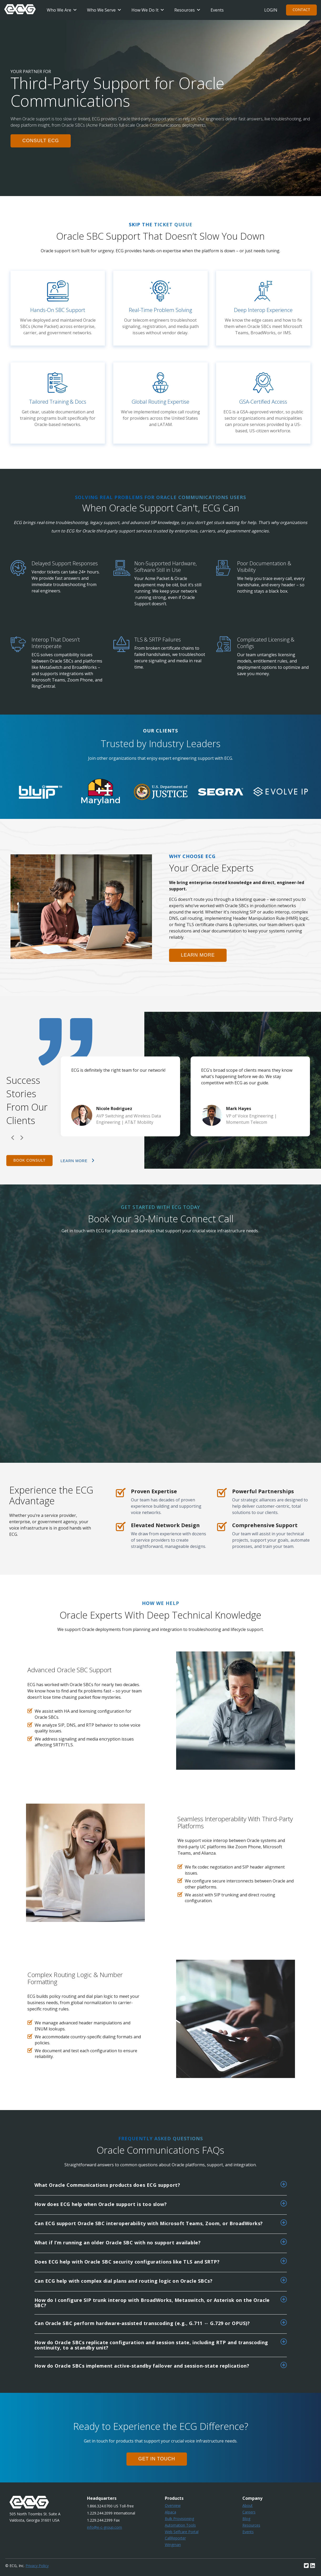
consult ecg (40, 140)
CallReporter (175, 2538)
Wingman (173, 2544)
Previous (12, 1138)
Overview (173, 2505)
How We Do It (145, 10)
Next (22, 1138)
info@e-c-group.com (104, 2527)
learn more (198, 955)
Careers (249, 2512)
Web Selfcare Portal (181, 2531)
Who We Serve (101, 10)
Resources (184, 10)
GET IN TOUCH (156, 2458)
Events (217, 10)
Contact (301, 9)
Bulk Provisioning (179, 2518)
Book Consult (29, 1160)
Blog (246, 2518)
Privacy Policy (37, 2565)
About (247, 2505)
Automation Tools (180, 2525)
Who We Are (59, 10)
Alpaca (170, 2512)
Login (270, 10)
